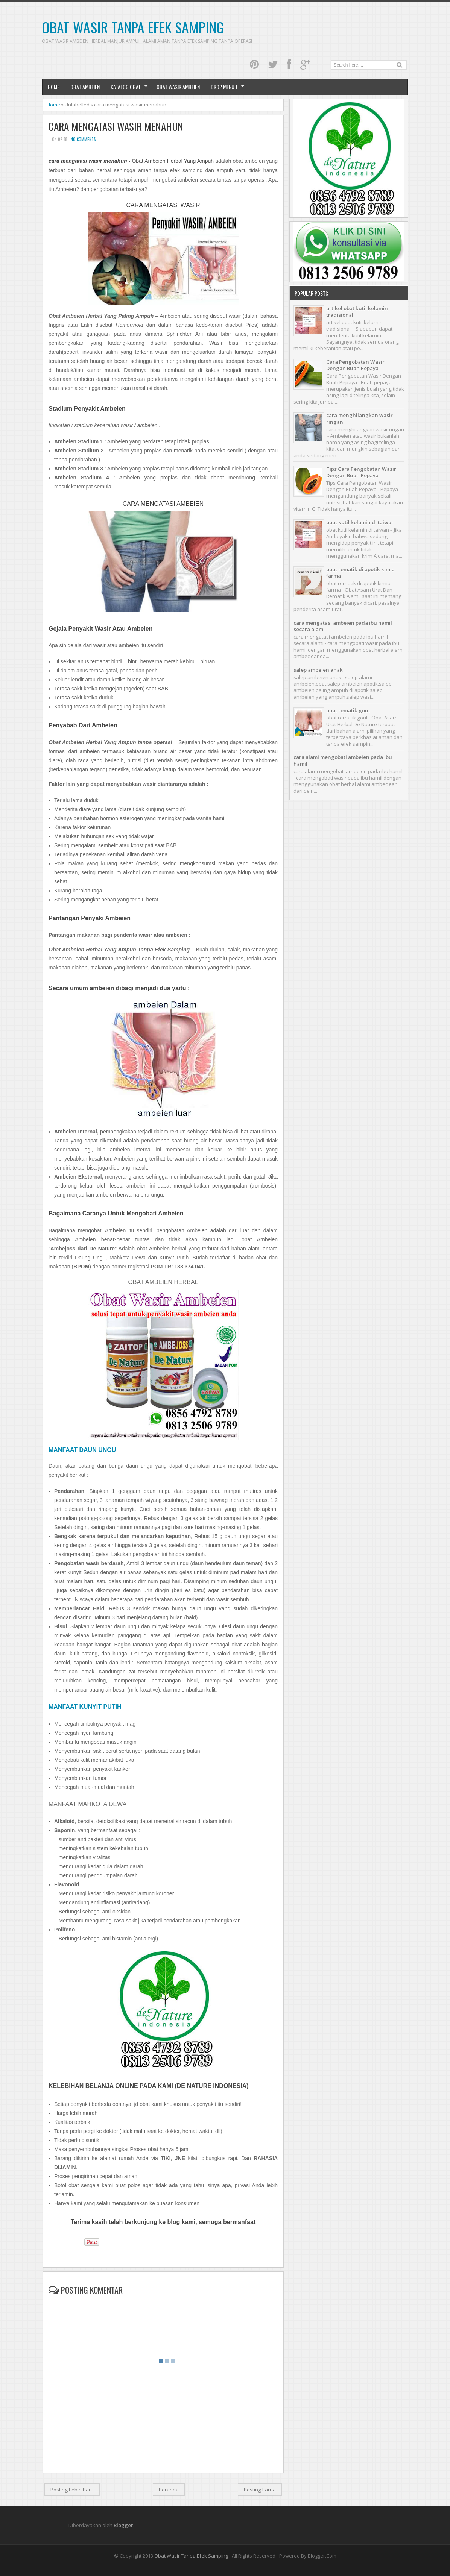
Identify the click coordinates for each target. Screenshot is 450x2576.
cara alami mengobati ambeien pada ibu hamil (342, 760)
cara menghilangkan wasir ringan (359, 418)
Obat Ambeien (85, 87)
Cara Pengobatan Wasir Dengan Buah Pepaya (355, 365)
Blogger (123, 2525)
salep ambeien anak (318, 669)
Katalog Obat (126, 87)
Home (53, 87)
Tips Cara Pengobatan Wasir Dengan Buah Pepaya (361, 472)
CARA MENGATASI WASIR (163, 205)
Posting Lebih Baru (72, 2489)
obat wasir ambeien (178, 87)
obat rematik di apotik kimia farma (360, 572)
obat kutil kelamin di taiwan (360, 522)
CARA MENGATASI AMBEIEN (163, 504)
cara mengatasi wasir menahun (116, 126)
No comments (83, 139)
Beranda (169, 2489)
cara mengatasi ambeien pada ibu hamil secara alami (342, 626)
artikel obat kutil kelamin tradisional (357, 311)
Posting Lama (260, 2489)
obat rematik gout (348, 710)
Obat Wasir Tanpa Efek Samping (133, 27)
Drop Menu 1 (224, 87)
